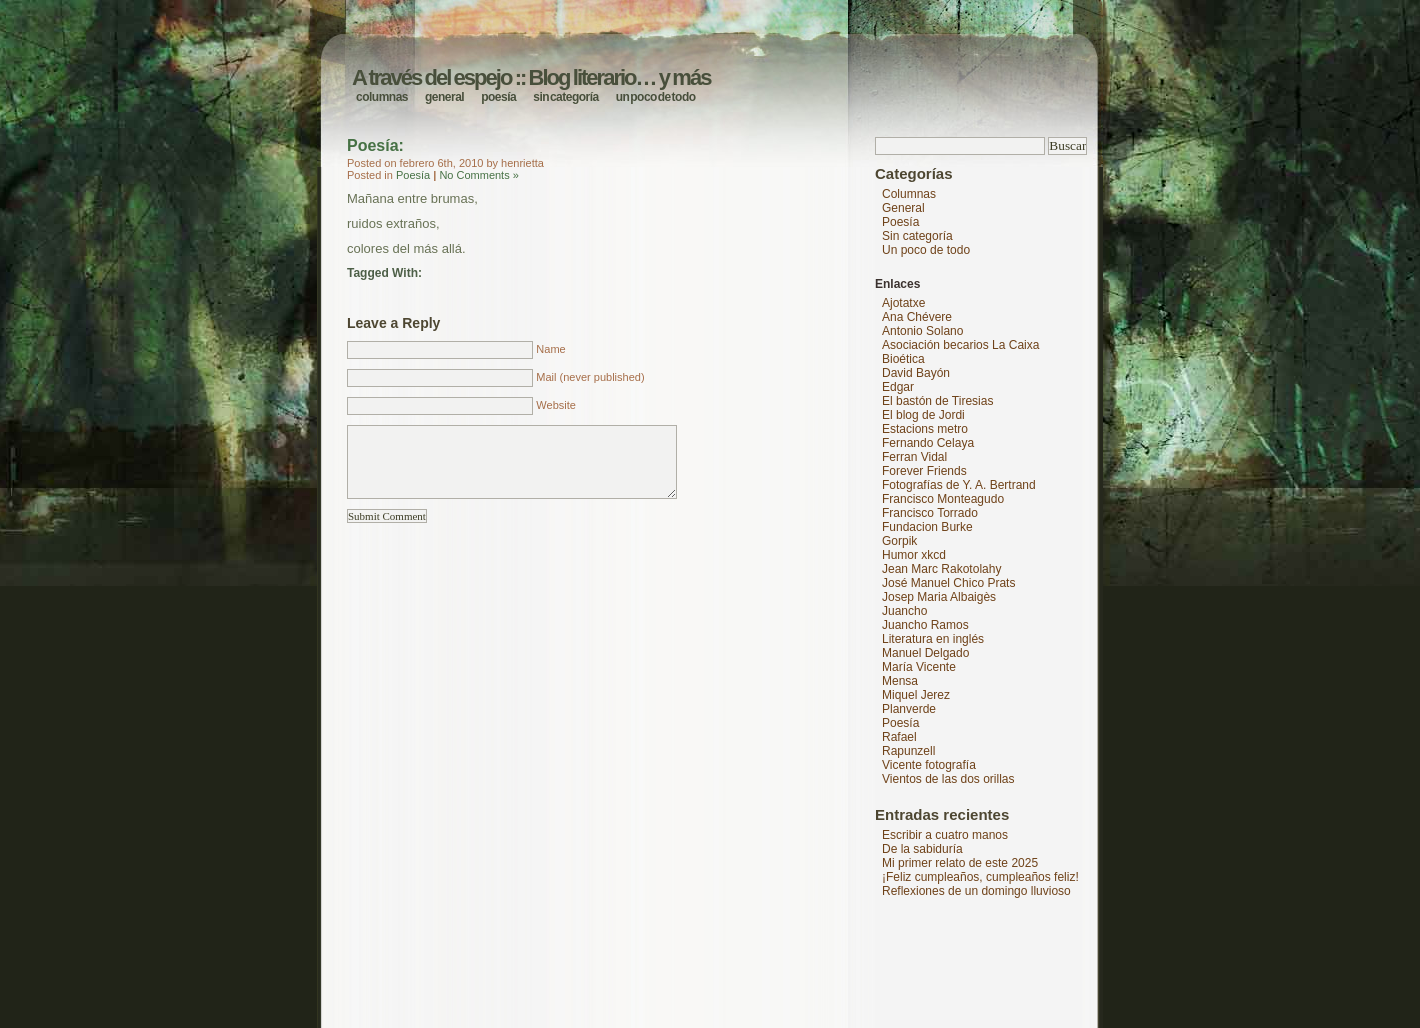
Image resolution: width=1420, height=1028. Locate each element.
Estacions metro (925, 429)
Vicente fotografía (929, 765)
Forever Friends (924, 471)
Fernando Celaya (928, 443)
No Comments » (478, 175)
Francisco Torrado (930, 513)
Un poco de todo (656, 97)
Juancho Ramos (925, 625)
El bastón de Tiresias (937, 401)
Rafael (899, 737)
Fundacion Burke (927, 527)
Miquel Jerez (916, 695)
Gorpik (899, 541)
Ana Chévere (917, 317)
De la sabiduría (922, 849)
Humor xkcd (914, 555)
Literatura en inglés (933, 639)
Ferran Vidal (914, 457)
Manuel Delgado (925, 653)
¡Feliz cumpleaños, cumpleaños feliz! (980, 877)
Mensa (900, 681)
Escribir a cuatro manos (945, 835)
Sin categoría (566, 97)
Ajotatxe (903, 303)
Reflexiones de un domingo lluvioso (976, 891)
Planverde (909, 709)
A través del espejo (431, 77)
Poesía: (375, 145)
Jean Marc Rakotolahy (941, 569)
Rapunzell (908, 751)
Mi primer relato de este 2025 (960, 863)
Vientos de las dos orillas (948, 779)
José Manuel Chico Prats (948, 583)
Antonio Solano (922, 331)
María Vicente (919, 667)
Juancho (904, 611)
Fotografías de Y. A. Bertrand (959, 485)
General (444, 97)
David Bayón (916, 373)
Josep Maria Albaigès (939, 597)
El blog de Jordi (923, 415)
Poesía (498, 97)
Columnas (382, 97)
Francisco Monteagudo (943, 499)
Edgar (898, 387)
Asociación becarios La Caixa (960, 345)
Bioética (903, 359)
